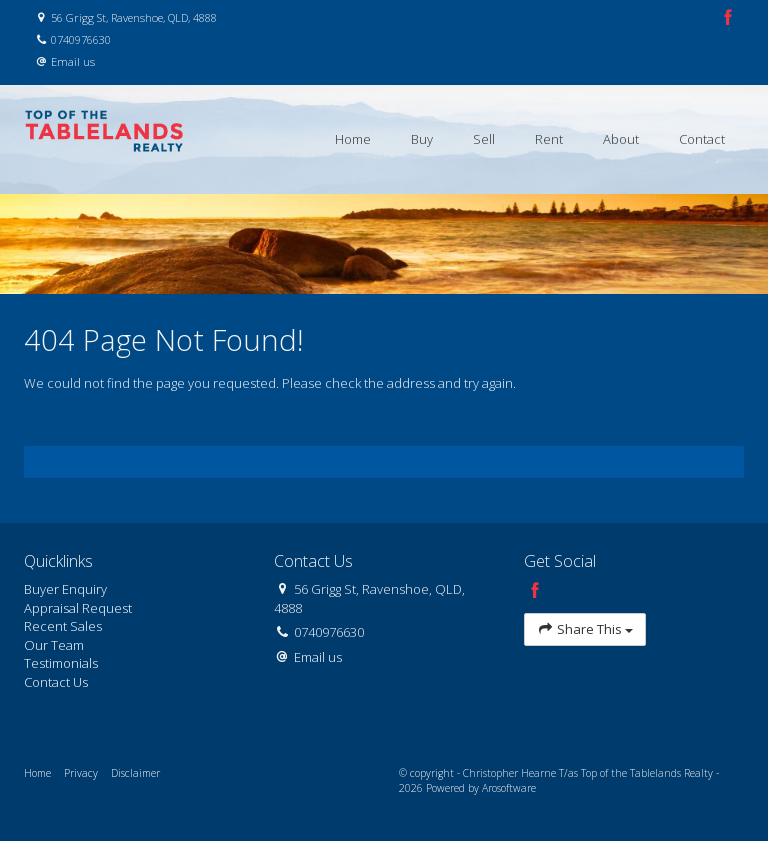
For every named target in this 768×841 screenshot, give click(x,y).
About (621, 139)
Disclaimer (135, 773)
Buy (422, 139)
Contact (702, 139)
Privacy (81, 773)
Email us (73, 61)
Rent (549, 139)
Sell (484, 139)
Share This (585, 629)
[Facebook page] (728, 18)
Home (353, 139)
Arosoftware (509, 788)
